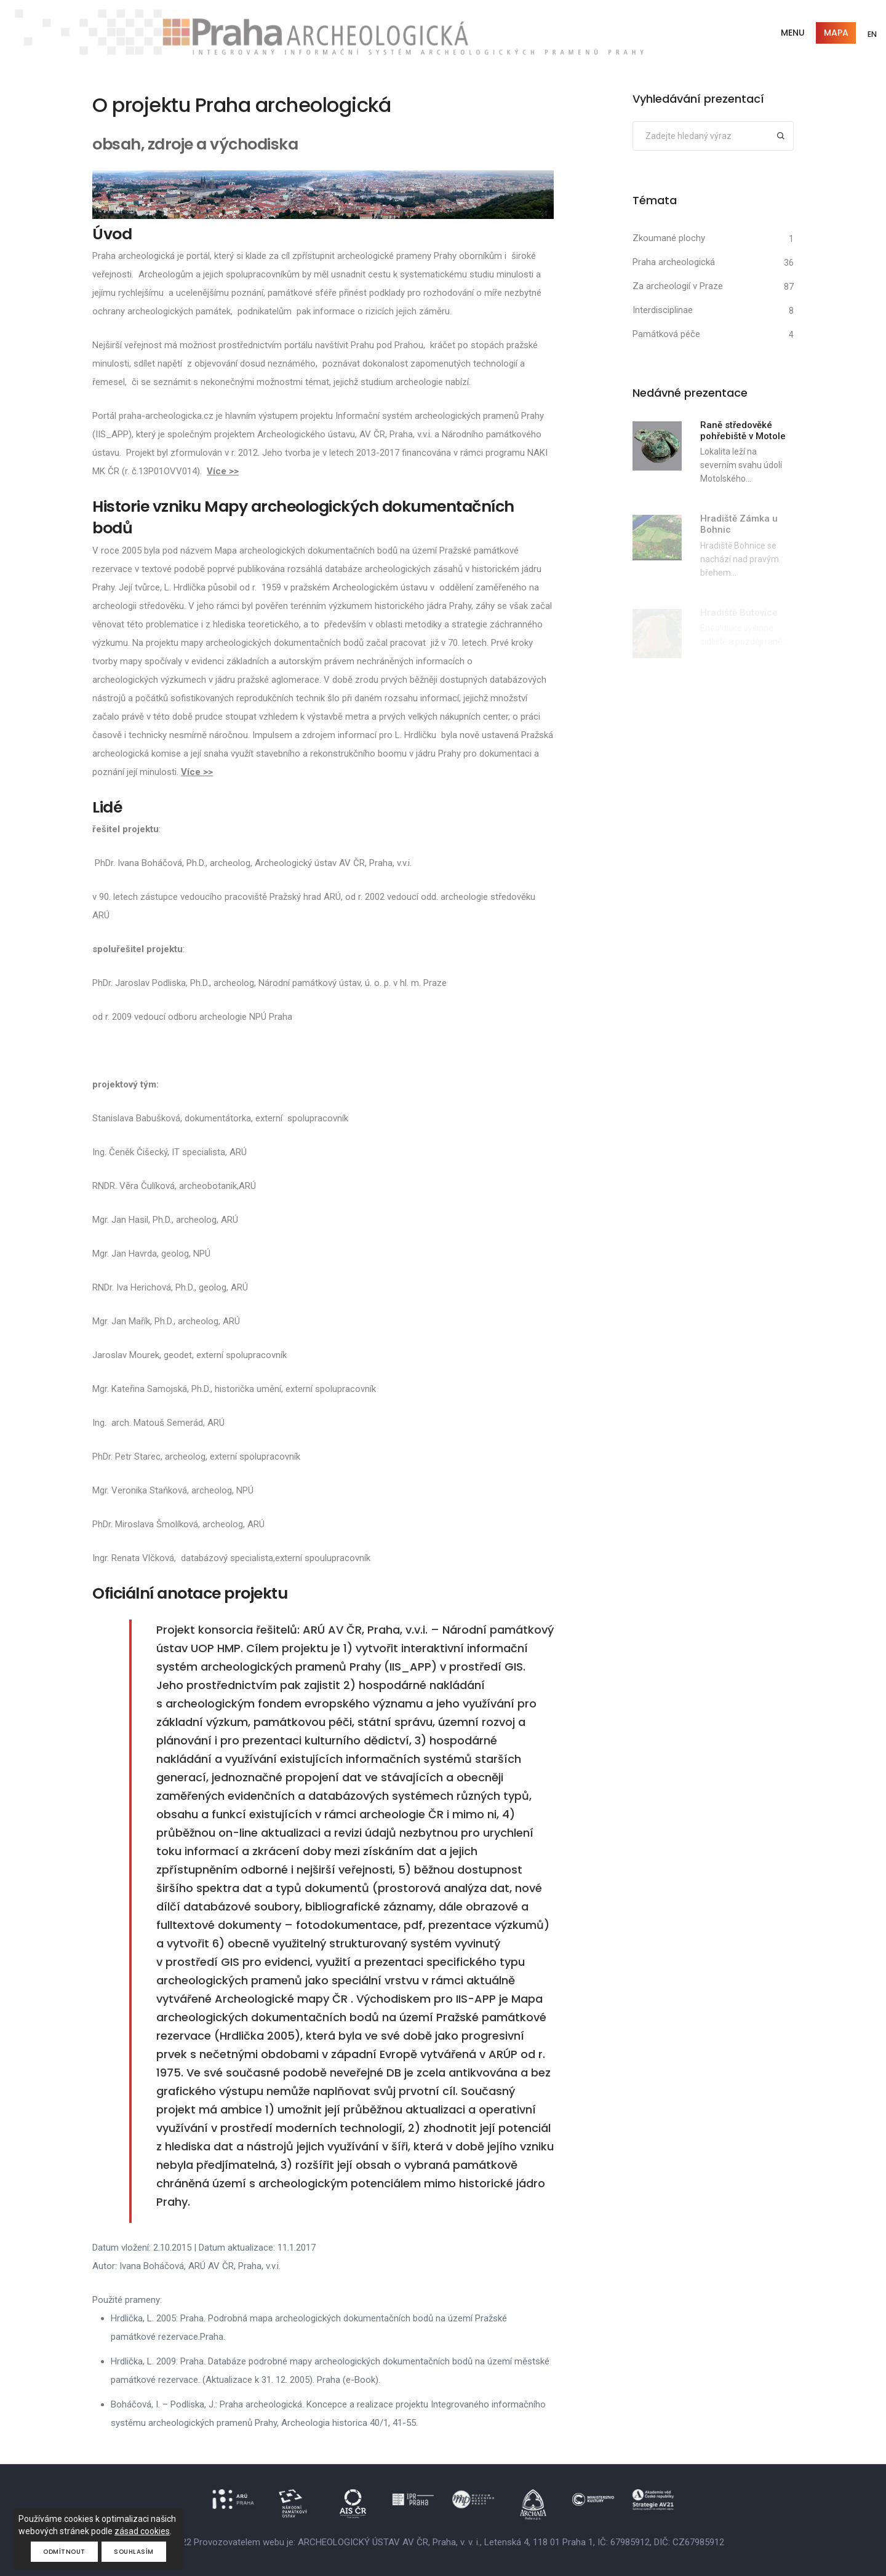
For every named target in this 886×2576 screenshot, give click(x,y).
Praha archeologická (674, 262)
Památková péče (666, 334)
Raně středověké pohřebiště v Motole (743, 430)
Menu (792, 33)
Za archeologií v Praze (678, 286)
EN (871, 34)
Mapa (835, 32)
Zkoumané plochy (669, 238)
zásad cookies (142, 2531)
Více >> (223, 471)
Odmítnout (64, 2551)
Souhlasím (134, 2551)
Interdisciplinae (663, 310)
